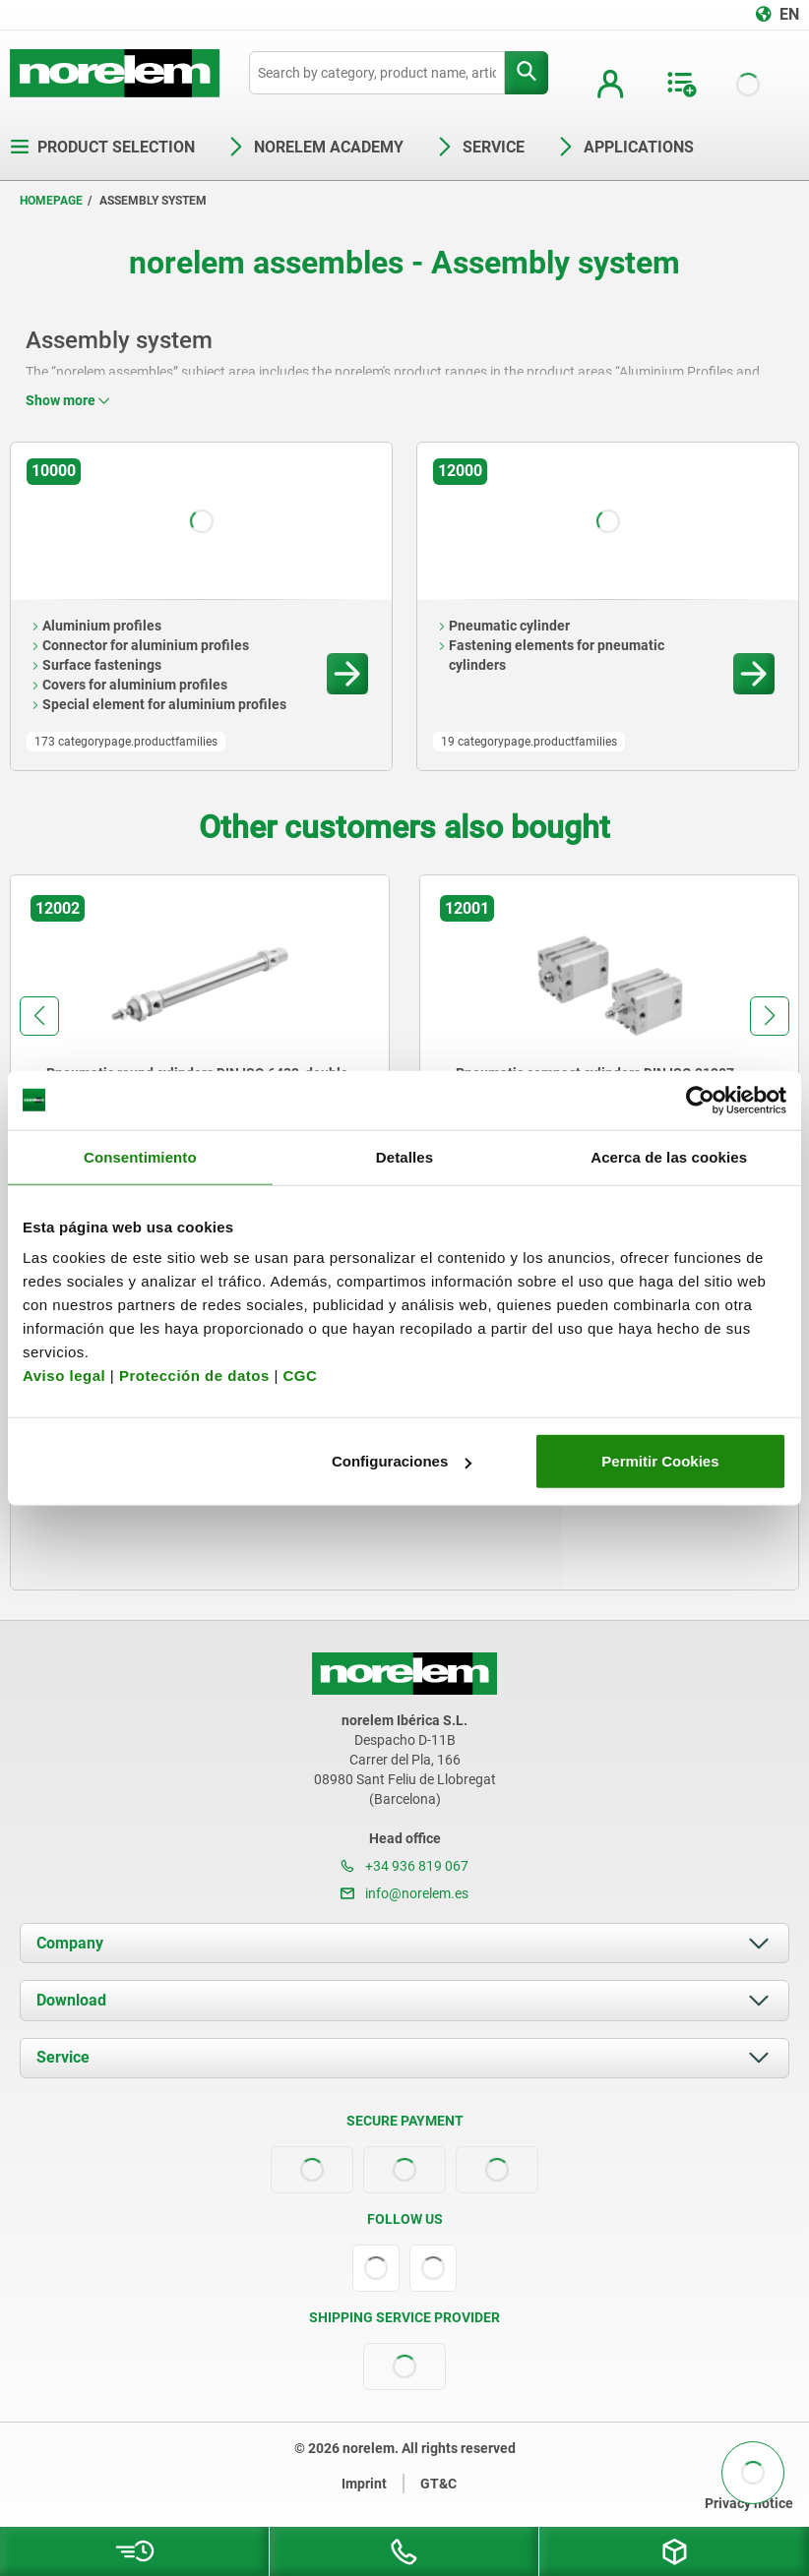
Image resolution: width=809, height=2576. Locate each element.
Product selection (102, 147)
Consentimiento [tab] (140, 1156)
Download (71, 2000)
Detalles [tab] (404, 1156)
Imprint (364, 2483)
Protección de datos (194, 1375)
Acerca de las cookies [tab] (669, 1156)
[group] (200, 1055)
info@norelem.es (404, 1893)
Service (63, 2057)
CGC (299, 1375)
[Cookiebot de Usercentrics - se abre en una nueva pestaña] (700, 1099)
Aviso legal (64, 1375)
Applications (625, 147)
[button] (39, 1016)
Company (69, 1943)
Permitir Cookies (659, 1461)
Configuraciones (401, 1461)
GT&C (438, 2483)
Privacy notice (749, 2503)
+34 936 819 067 (404, 1866)
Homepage (51, 201)
